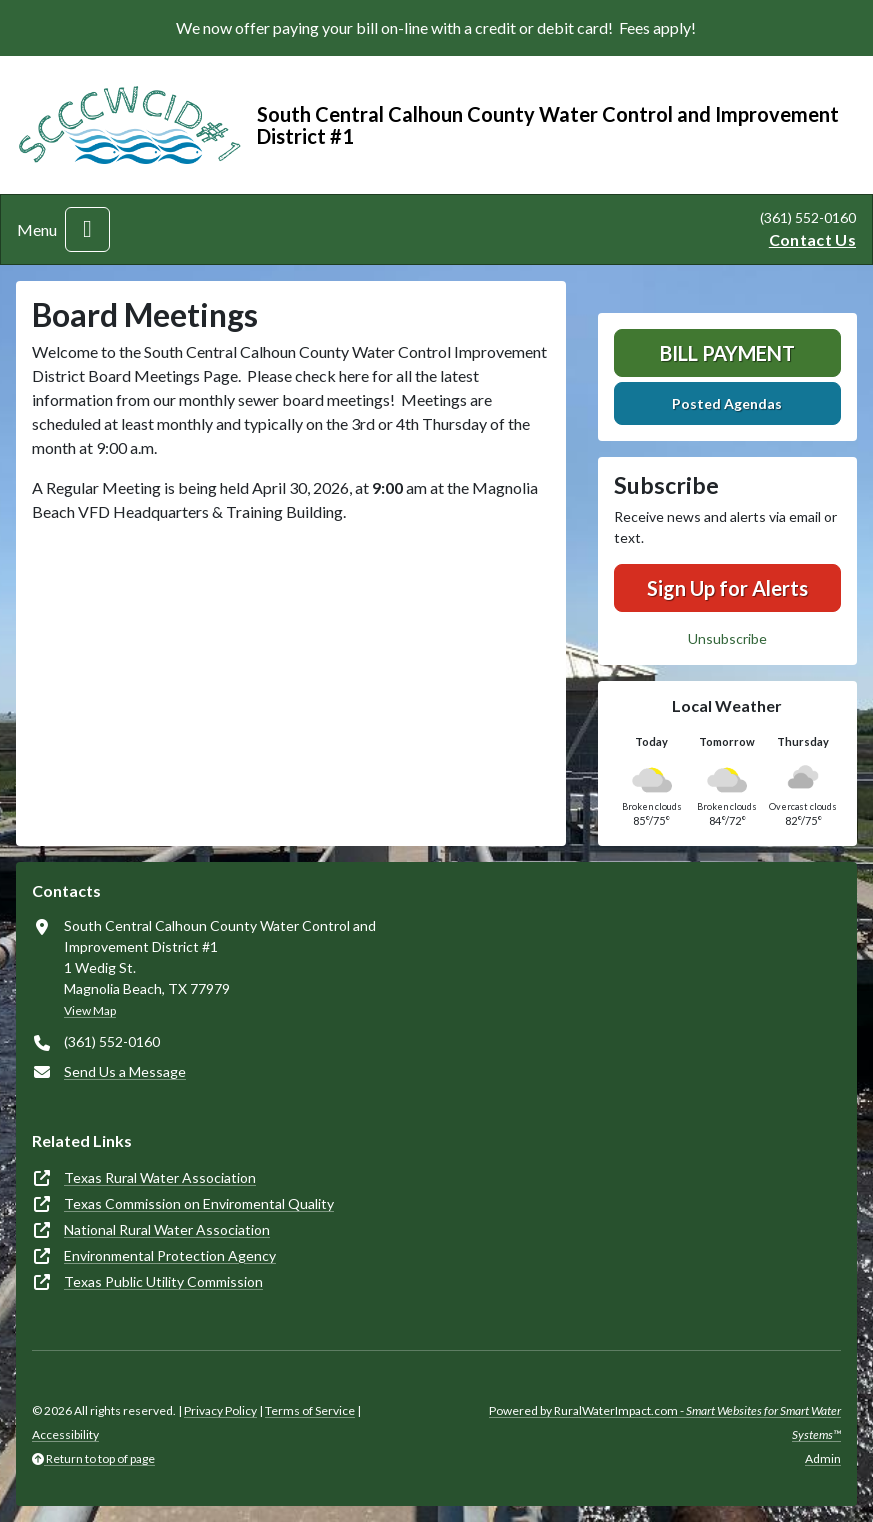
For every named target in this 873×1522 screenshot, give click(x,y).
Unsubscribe (727, 638)
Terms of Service (310, 1410)
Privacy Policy (220, 1410)
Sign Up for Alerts (727, 588)
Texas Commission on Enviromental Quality (199, 1203)
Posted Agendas (727, 403)
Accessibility (65, 1434)
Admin (823, 1458)
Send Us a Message (125, 1071)
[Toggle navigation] (87, 229)
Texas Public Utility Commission (163, 1281)
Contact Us (812, 239)
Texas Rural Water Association (160, 1177)
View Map (90, 1010)
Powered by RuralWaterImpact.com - (665, 1422)
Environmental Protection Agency (170, 1255)
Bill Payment (727, 353)
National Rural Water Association (167, 1229)
